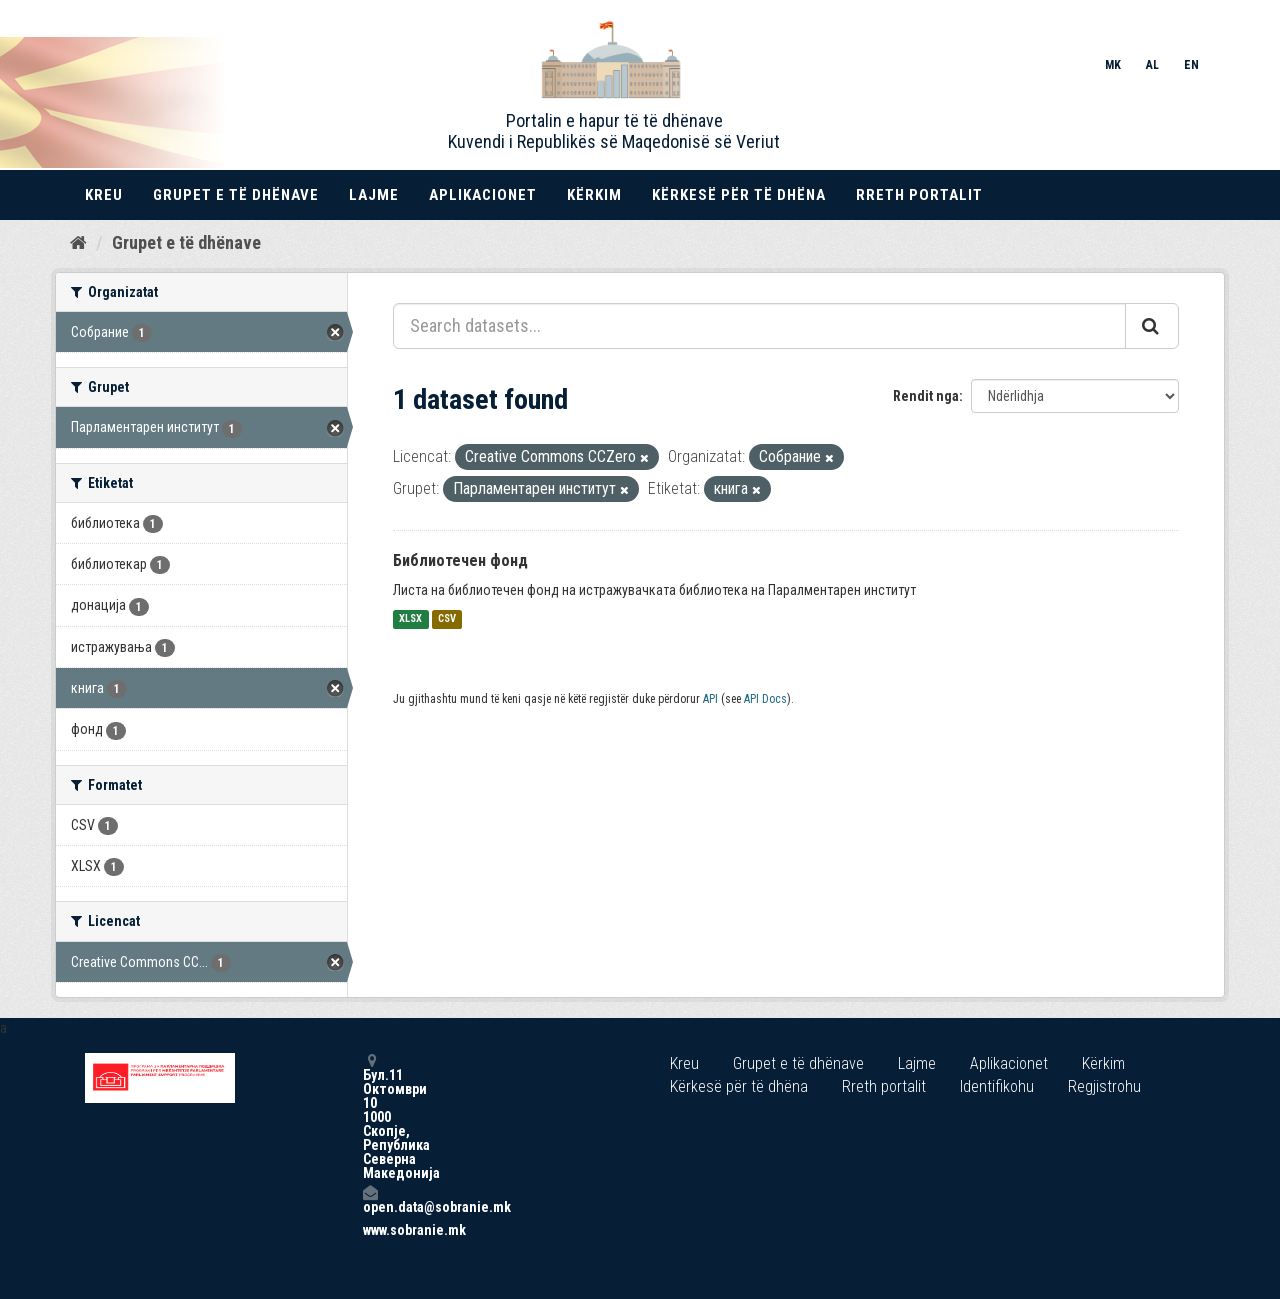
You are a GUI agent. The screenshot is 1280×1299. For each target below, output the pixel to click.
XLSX (410, 619)
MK (1113, 65)
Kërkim (594, 195)
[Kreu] (78, 243)
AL (1152, 65)
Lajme (374, 195)
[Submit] (1152, 326)
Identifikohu (997, 1086)
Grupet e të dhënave (236, 195)
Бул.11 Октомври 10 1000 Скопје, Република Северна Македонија (370, 1116)
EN (1191, 65)
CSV (447, 619)
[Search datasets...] (759, 326)
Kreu (104, 195)
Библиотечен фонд (460, 560)
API (710, 699)
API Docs (765, 699)
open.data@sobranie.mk (370, 1199)
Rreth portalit (919, 195)
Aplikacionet (483, 195)
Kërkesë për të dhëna (739, 195)
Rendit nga (926, 396)
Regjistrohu (1104, 1086)
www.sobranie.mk (370, 1230)
